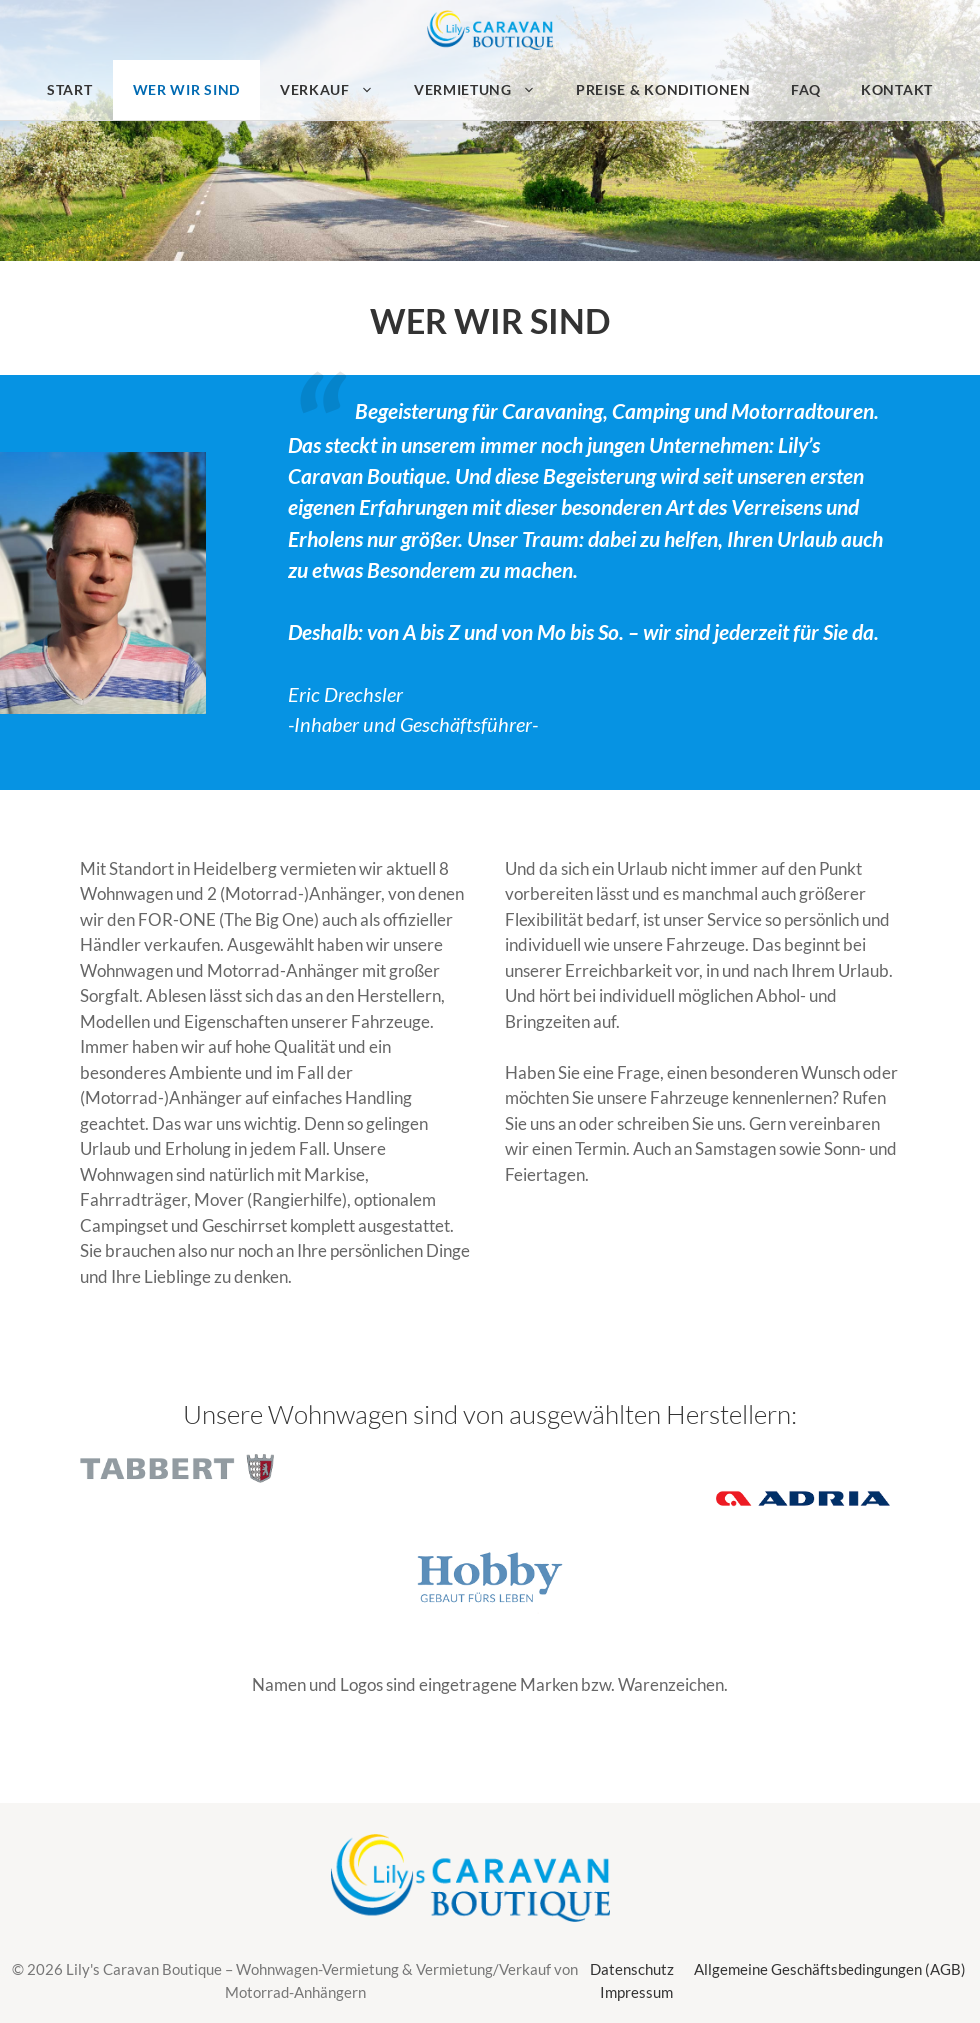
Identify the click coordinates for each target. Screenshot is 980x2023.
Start (70, 89)
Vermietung (485, 90)
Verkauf (337, 90)
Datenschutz (632, 1969)
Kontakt (897, 89)
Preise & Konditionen (663, 89)
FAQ (806, 89)
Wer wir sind (186, 89)
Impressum (636, 1992)
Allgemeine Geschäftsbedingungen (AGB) (830, 1969)
